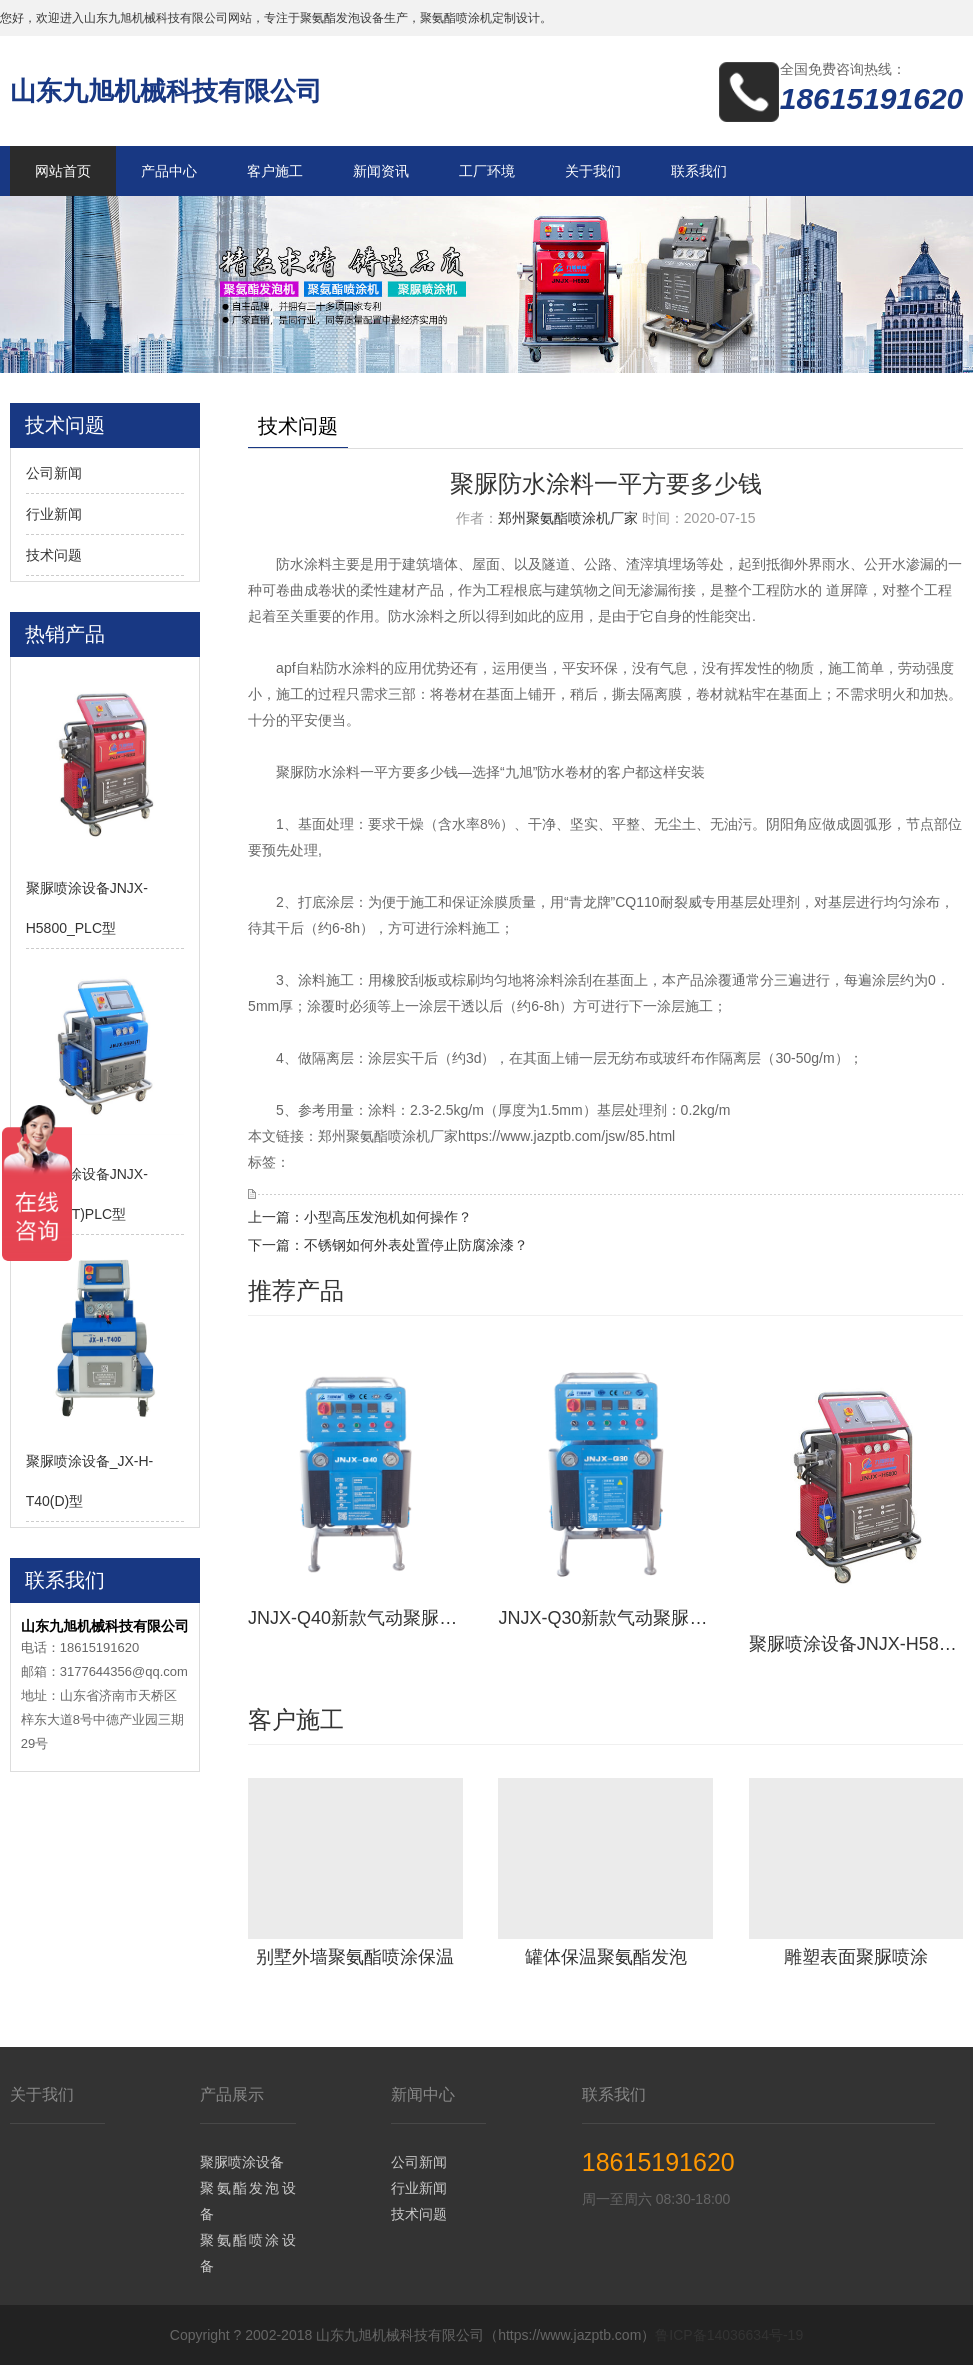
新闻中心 (423, 2094)
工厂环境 (487, 171)
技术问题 (54, 555)
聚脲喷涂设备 (242, 2162)
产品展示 (232, 2094)
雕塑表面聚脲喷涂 (856, 1957)
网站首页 (63, 171)
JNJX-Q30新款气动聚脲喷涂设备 (605, 1618)
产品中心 (169, 171)
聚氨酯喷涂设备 (247, 2253)
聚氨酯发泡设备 (247, 2201)
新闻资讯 (381, 171)
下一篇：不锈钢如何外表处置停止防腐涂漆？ (388, 1245)
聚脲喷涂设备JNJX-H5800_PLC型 (856, 1644)
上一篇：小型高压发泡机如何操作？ (360, 1217)
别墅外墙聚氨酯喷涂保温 (355, 1957)
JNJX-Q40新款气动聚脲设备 (355, 1618)
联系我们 (699, 171)
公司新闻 (54, 473)
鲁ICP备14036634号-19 (729, 2335)
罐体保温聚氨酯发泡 (606, 1957)
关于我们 (593, 171)
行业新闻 (54, 514)
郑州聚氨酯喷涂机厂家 (568, 518)
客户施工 (275, 171)
